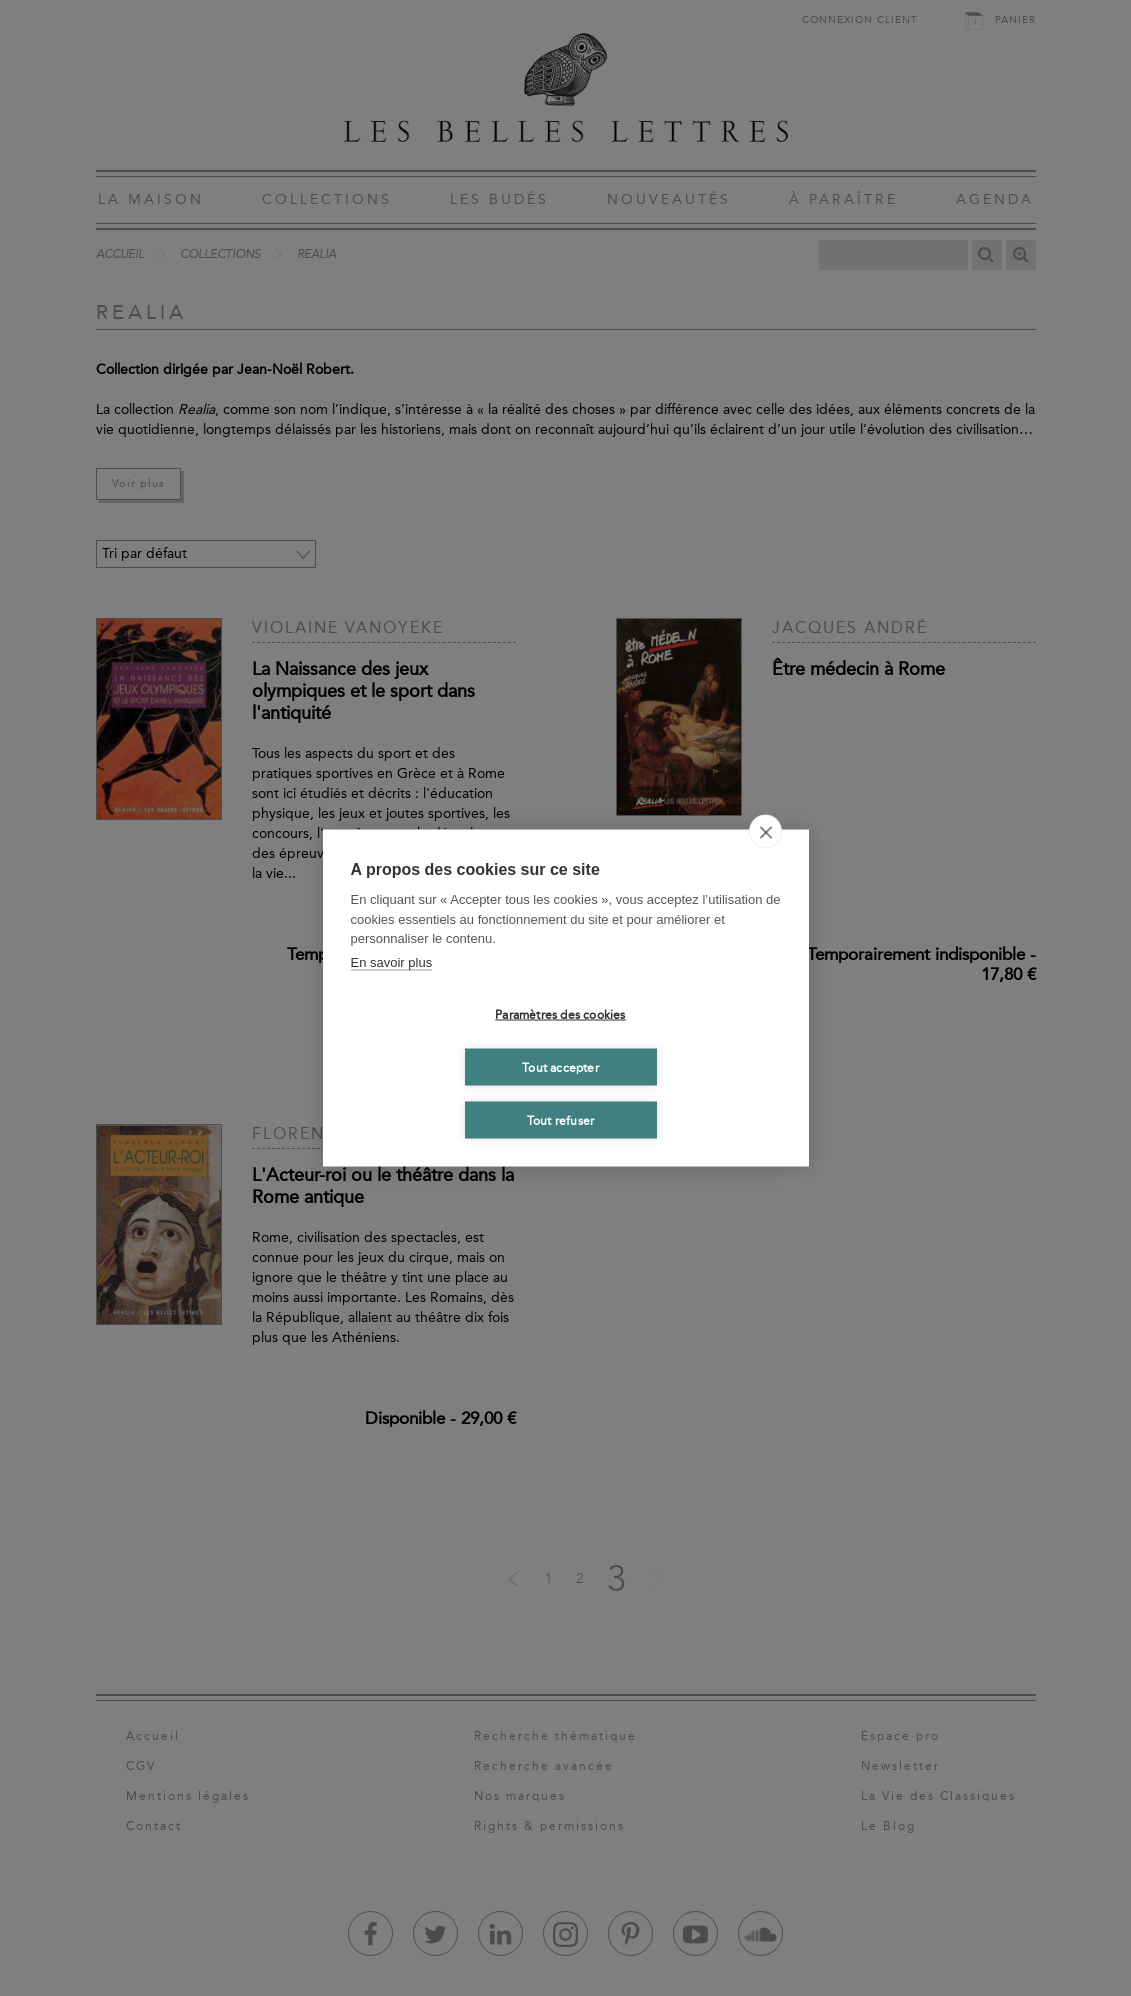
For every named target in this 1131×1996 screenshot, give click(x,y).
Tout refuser (560, 1120)
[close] (765, 832)
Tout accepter (560, 1067)
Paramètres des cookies (560, 1014)
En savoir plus (392, 961)
